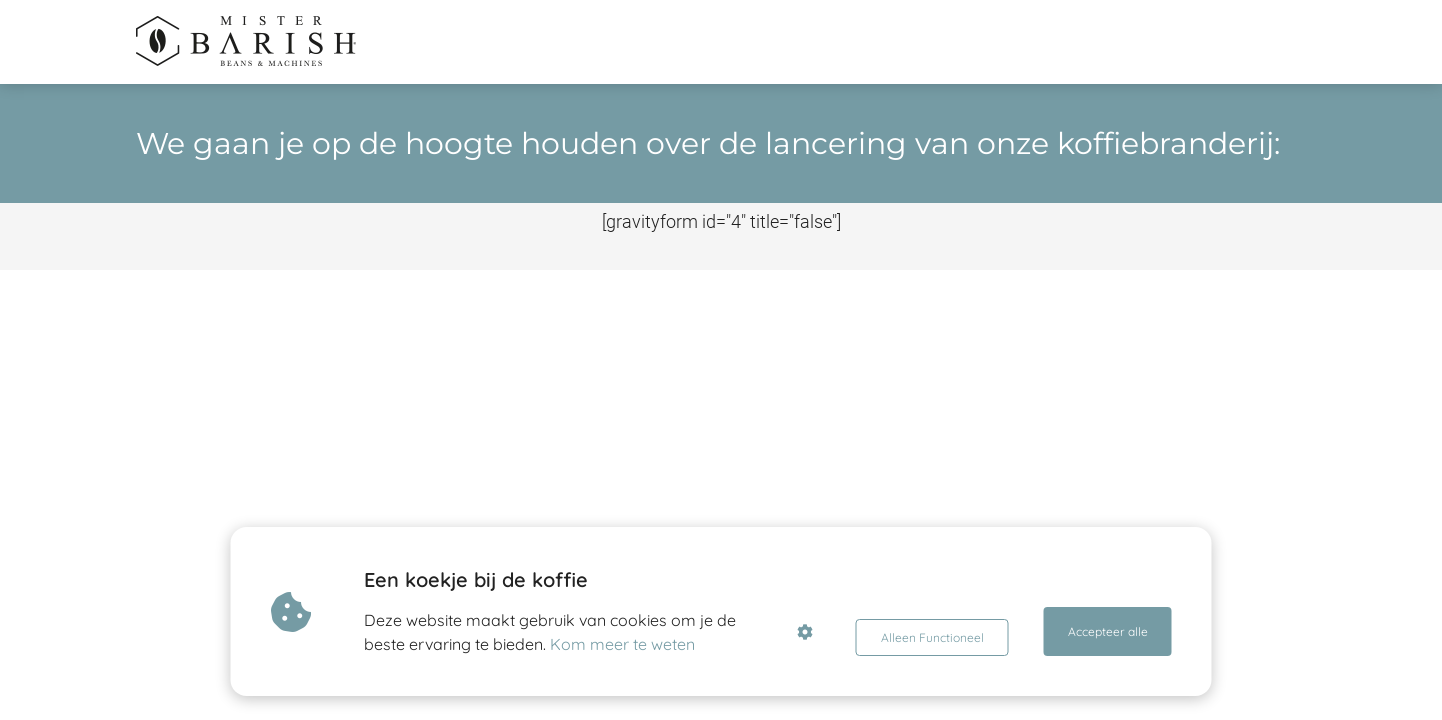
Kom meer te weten (630, 644)
